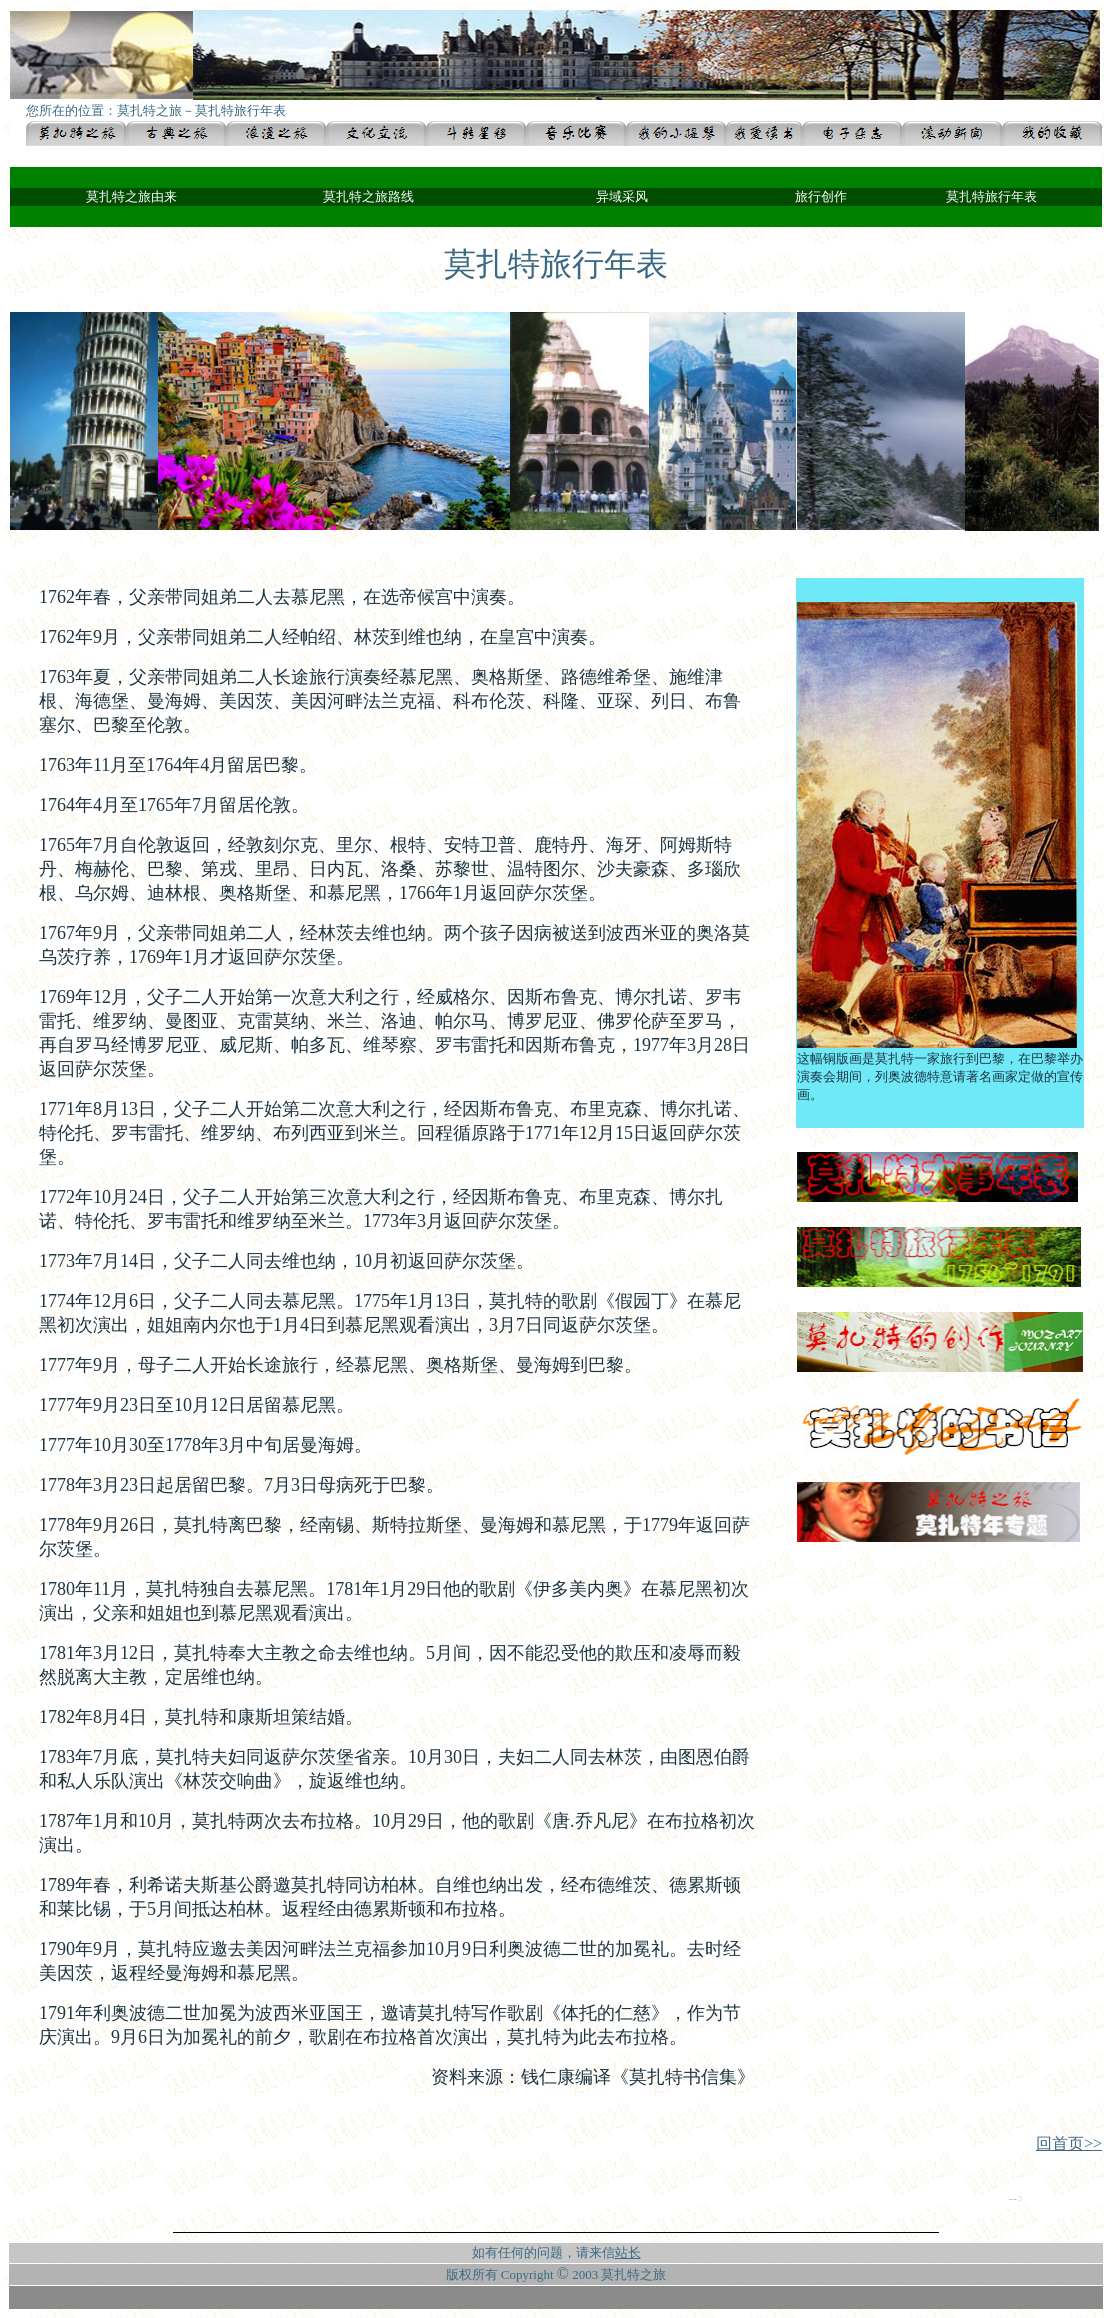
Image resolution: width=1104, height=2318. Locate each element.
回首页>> (1069, 2143)
